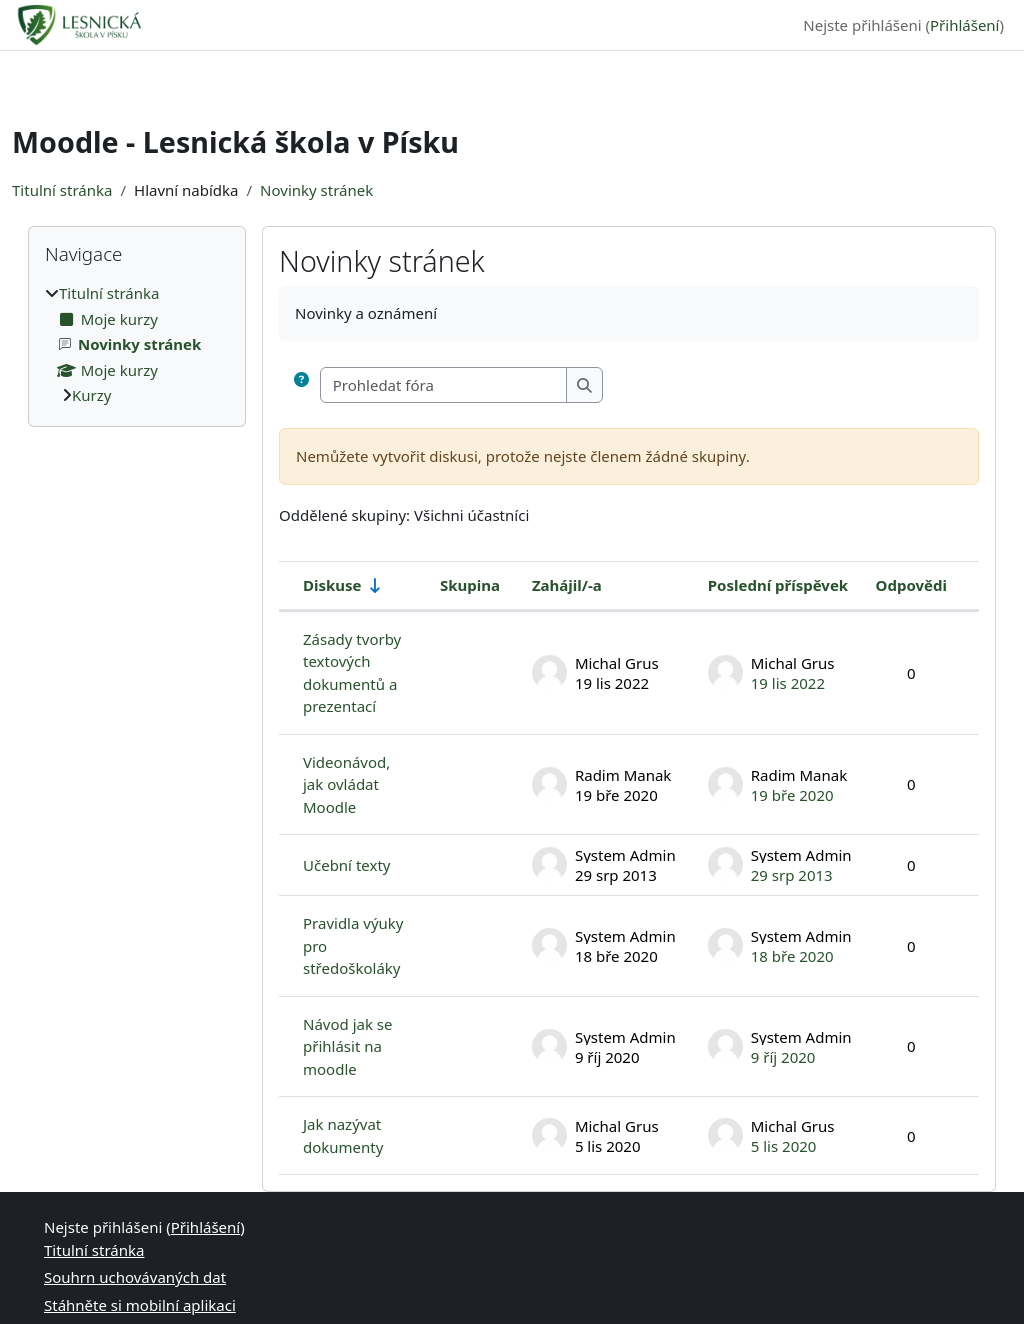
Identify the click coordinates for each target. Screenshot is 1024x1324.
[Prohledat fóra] (444, 385)
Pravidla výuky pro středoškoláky (353, 945)
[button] (305, 385)
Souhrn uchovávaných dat (135, 1277)
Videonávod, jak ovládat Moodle (346, 784)
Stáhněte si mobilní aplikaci (140, 1305)
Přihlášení (964, 25)
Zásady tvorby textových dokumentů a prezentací (352, 673)
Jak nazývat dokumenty (343, 1135)
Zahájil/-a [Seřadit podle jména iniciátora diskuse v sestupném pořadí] (567, 585)
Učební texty (346, 865)
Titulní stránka (62, 190)
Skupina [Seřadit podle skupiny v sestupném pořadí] (470, 585)
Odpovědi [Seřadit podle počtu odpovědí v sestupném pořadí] (911, 585)
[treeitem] (137, 344)
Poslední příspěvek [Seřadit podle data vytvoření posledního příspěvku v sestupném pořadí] (778, 585)
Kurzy (91, 395)
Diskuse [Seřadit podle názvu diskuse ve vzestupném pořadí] (332, 585)
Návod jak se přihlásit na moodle (347, 1046)
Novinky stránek (316, 190)
